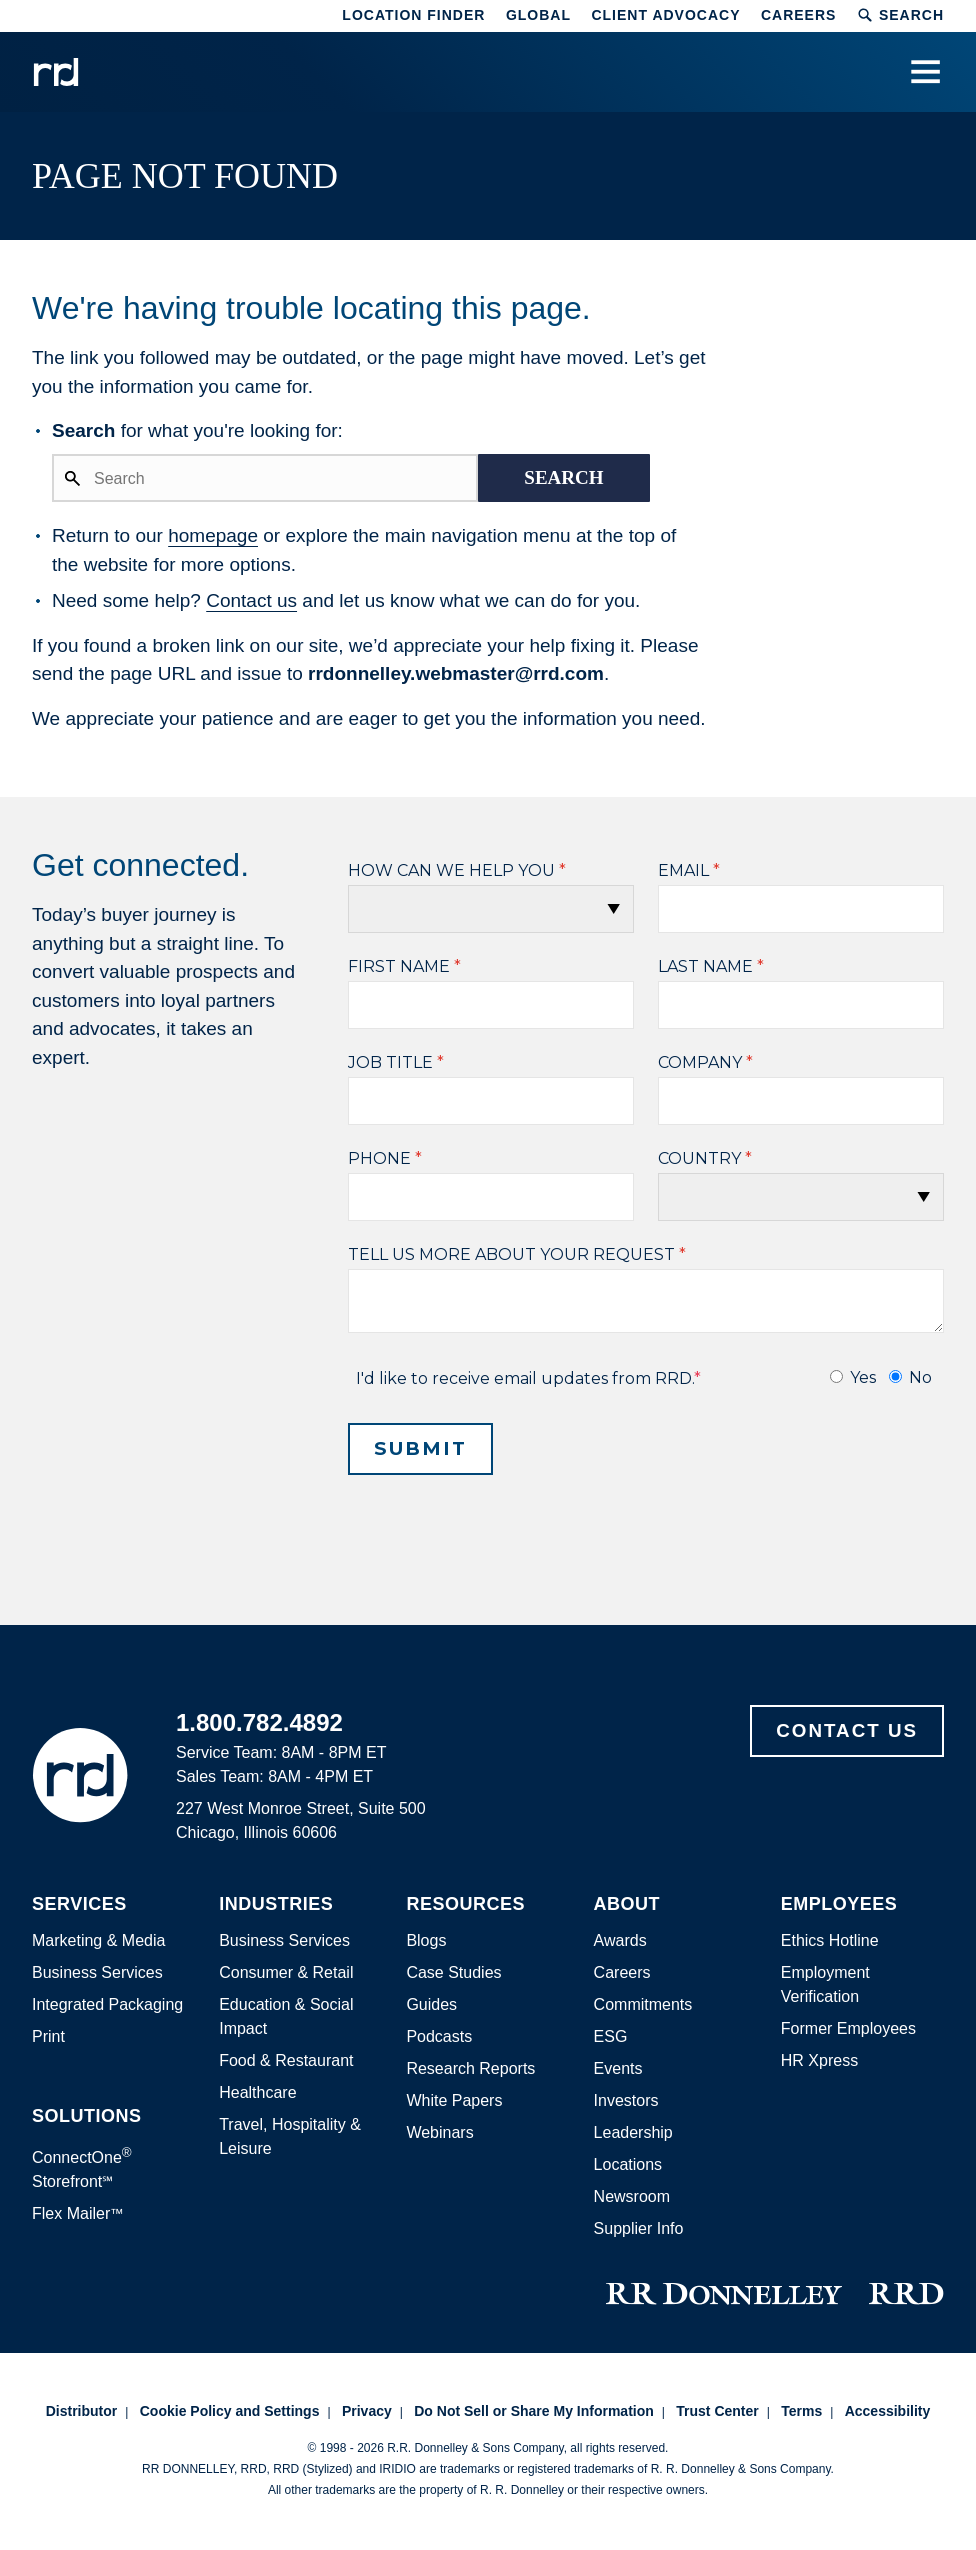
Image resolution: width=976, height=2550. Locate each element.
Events (618, 2068)
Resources (465, 1904)
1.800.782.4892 (259, 1722)
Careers (798, 15)
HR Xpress (819, 2060)
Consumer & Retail (286, 1972)
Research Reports (470, 2068)
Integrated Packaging (107, 2004)
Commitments (643, 2004)
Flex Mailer (78, 2213)
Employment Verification (825, 1984)
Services (79, 1904)
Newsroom (632, 2196)
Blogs (426, 1940)
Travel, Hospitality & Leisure (290, 2136)
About (627, 1904)
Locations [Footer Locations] (628, 2164)
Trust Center (717, 2411)
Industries (276, 1904)
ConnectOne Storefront (82, 2167)
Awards (620, 1940)
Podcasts (439, 2036)
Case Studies (453, 1972)
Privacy (367, 2411)
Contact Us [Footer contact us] (847, 1730)
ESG (611, 2036)
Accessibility (888, 2411)
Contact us (251, 600)
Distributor (82, 2411)
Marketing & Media (98, 1940)
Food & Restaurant (286, 2060)
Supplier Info (639, 2228)
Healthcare (257, 2092)
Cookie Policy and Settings (230, 2411)
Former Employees (848, 2028)
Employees (839, 1904)
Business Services (97, 1972)
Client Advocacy (665, 15)
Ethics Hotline (830, 1940)
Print (48, 2036)
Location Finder (413, 15)
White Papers (454, 2100)
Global (538, 15)
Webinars (439, 2132)
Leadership (633, 2132)
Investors (626, 2100)
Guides (431, 2004)
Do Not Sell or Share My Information (534, 2411)
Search (900, 15)
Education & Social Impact (286, 2016)
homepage (213, 535)
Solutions (87, 2116)
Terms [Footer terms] (801, 2411)
